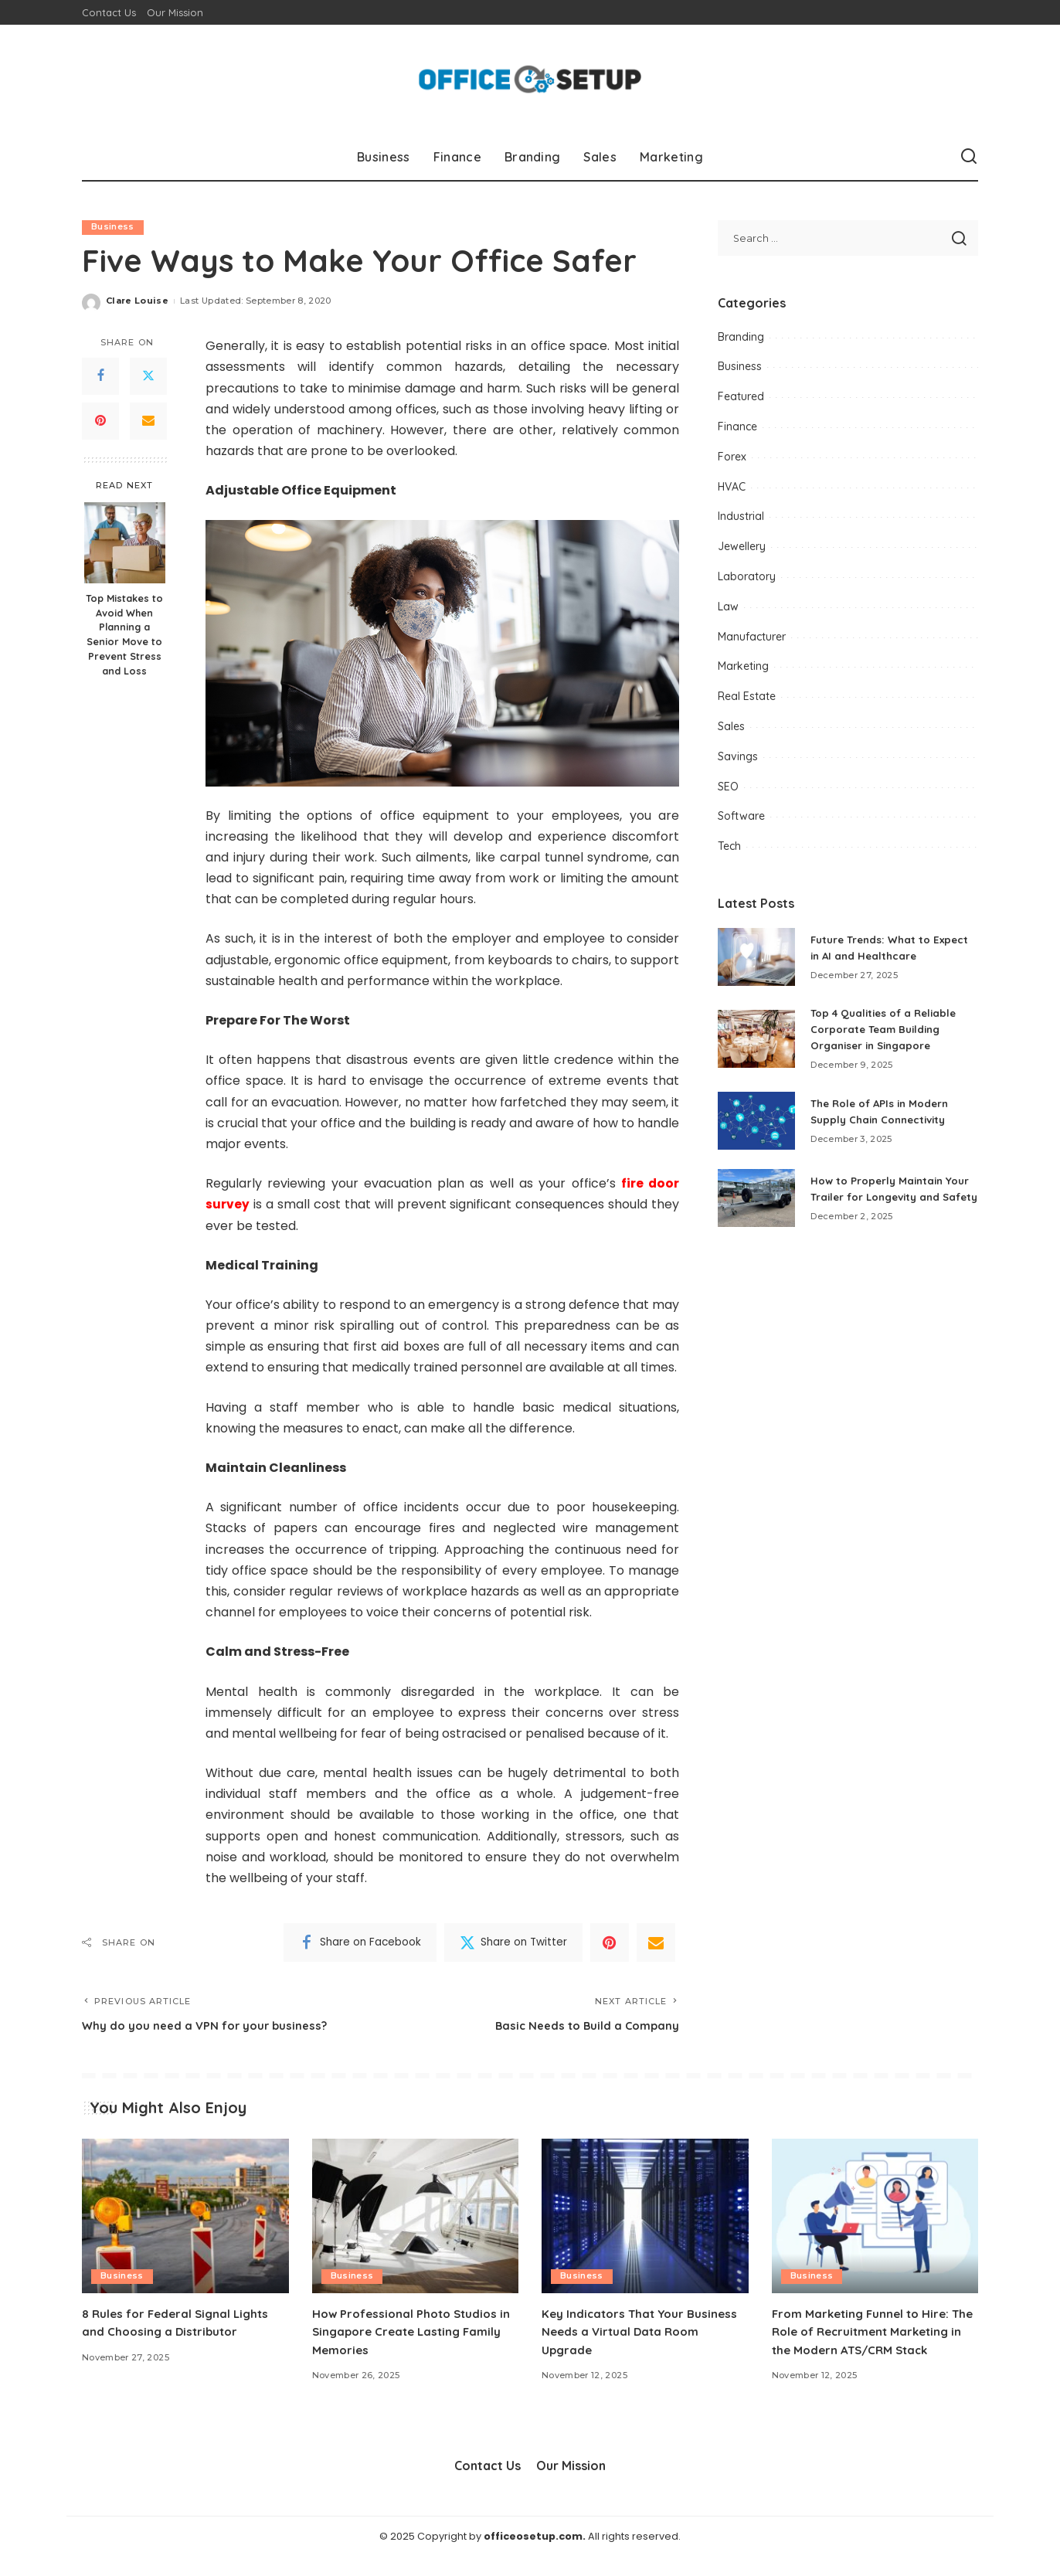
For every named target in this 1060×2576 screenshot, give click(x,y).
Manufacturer (752, 637)
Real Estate (747, 696)
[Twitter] (148, 376)
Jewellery (742, 546)
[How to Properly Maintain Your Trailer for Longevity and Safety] (756, 1203)
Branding (741, 337)
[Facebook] (100, 376)
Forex (732, 457)
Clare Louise (137, 301)
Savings (738, 756)
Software (741, 816)
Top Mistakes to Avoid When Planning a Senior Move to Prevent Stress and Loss (124, 634)
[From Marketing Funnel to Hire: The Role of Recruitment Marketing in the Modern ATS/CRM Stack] (875, 2218)
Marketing (743, 666)
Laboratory (747, 576)
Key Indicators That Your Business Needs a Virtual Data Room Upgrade (644, 2332)
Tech (729, 846)
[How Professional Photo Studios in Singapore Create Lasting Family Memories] (415, 2218)
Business (112, 227)
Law (728, 606)
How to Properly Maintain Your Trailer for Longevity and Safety (892, 1193)
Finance (737, 426)
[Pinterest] (100, 421)
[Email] (148, 421)
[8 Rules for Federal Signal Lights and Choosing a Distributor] (185, 2218)
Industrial (741, 516)
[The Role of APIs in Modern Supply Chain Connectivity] (756, 1121)
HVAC (732, 487)
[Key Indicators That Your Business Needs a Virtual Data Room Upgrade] (645, 2218)
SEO (728, 787)
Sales (731, 726)
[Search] (969, 157)
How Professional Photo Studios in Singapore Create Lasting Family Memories (409, 2332)
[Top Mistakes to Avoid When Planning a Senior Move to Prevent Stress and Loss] (124, 542)
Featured (741, 396)
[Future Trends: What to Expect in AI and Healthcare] (756, 957)
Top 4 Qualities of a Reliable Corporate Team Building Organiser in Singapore (887, 1029)
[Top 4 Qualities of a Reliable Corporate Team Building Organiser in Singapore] (756, 1039)
